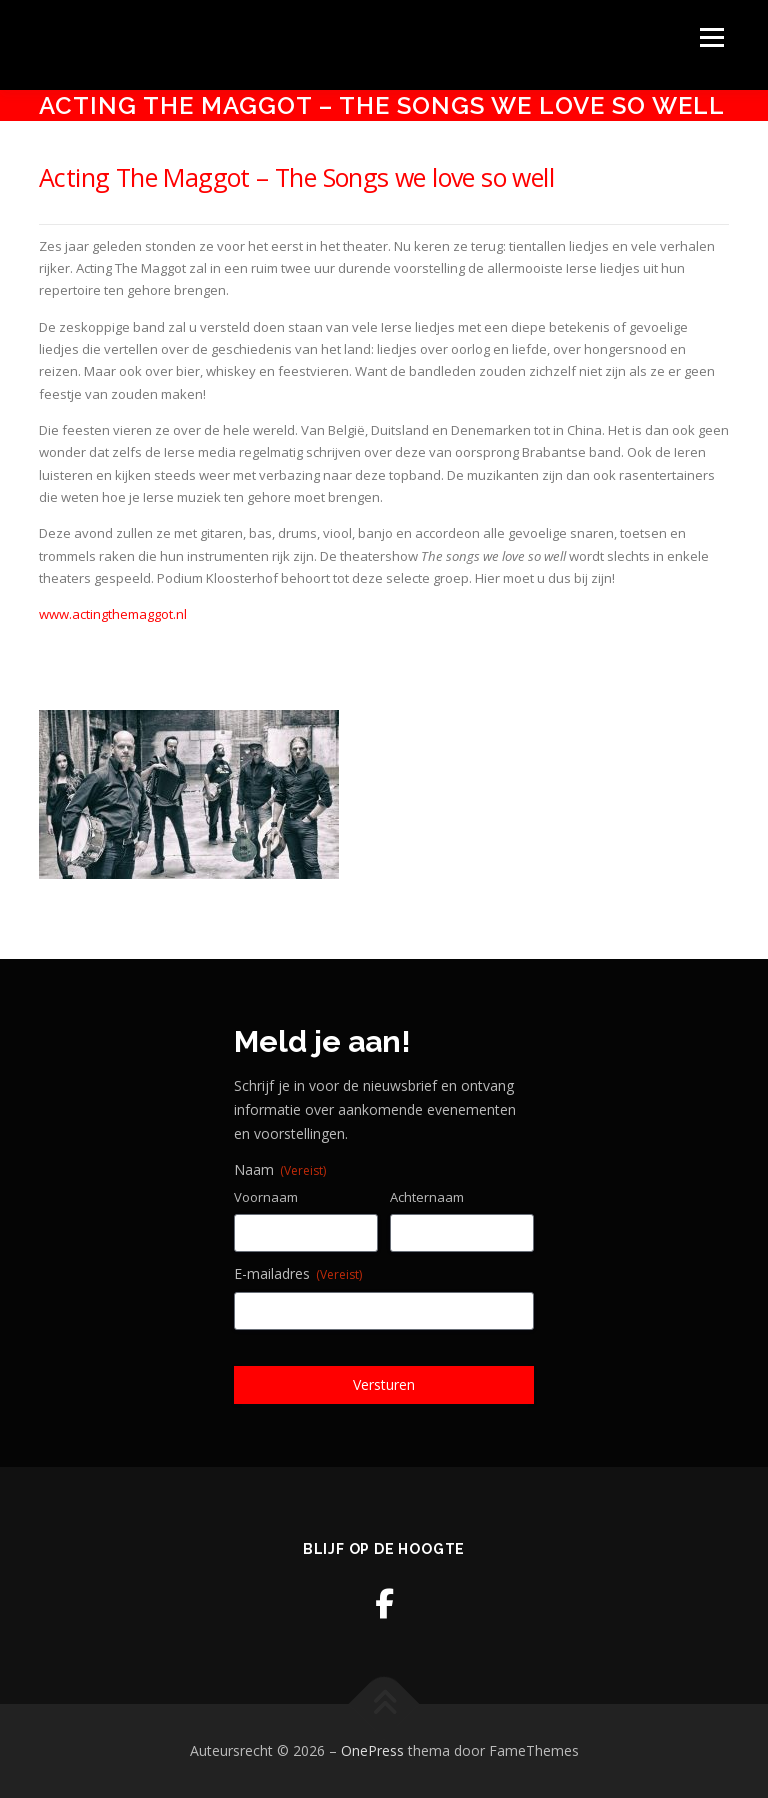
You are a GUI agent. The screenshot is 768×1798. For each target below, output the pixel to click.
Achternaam (427, 1197)
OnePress (372, 1750)
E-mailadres (298, 1273)
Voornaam (266, 1197)
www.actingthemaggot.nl (113, 614)
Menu (711, 37)
